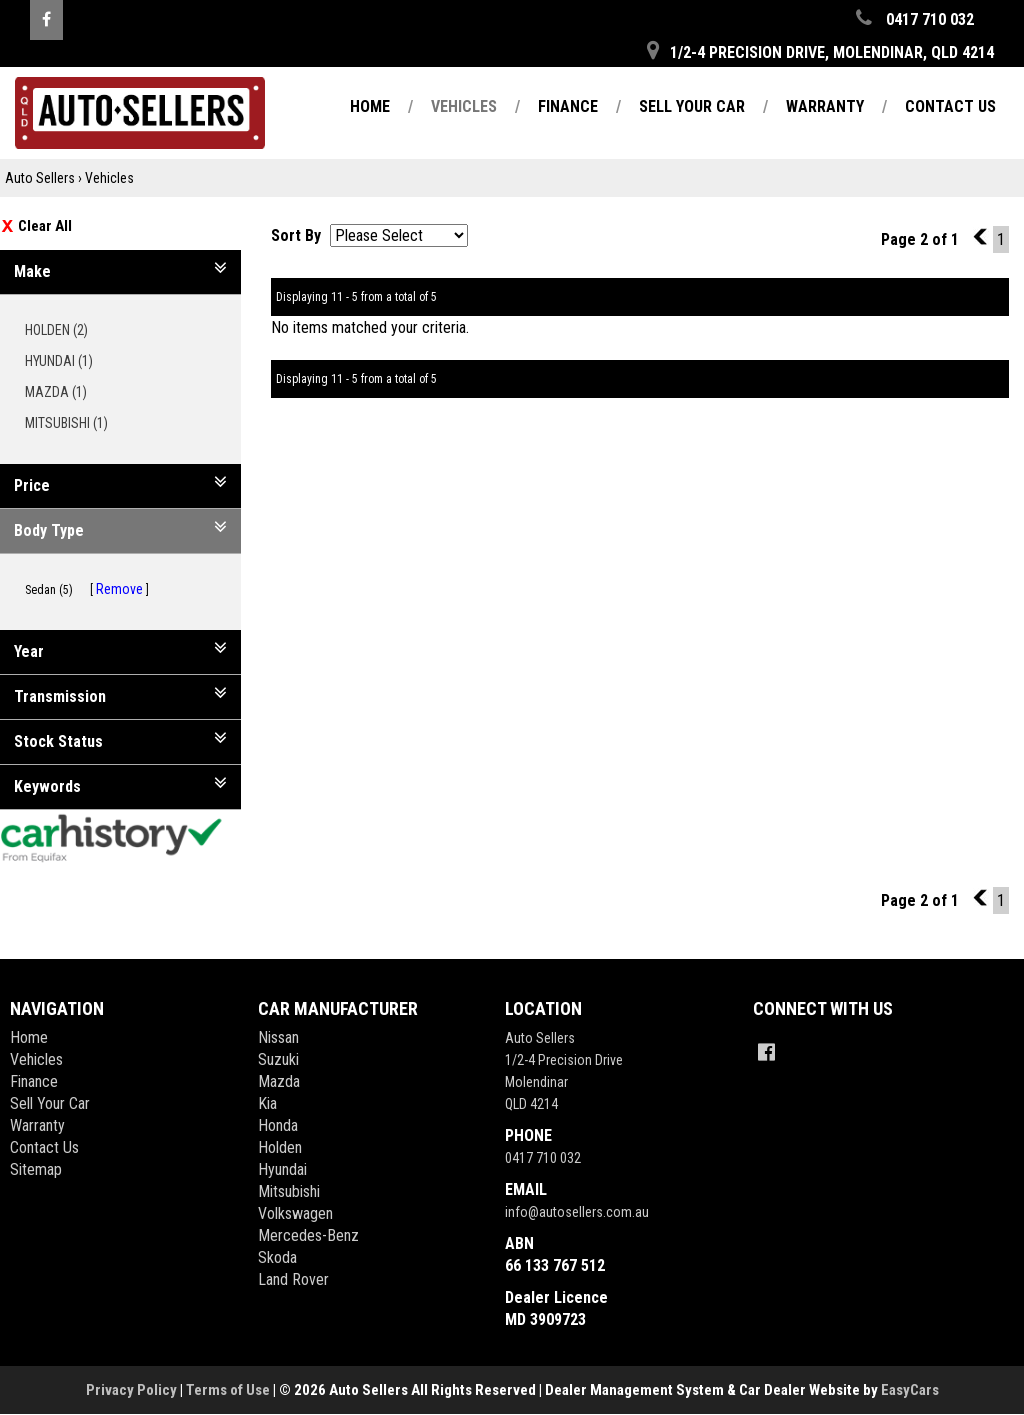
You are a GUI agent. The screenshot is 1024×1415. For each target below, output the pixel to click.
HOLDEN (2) (63, 330)
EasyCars (910, 1390)
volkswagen (295, 1213)
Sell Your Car (692, 106)
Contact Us (950, 106)
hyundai (282, 1169)
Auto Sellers (40, 178)
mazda (279, 1081)
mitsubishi (289, 1191)
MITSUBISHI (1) (73, 423)
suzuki (278, 1059)
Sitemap (36, 1169)
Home (370, 106)
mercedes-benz (308, 1235)
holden (280, 1147)
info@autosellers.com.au (577, 1212)
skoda (277, 1257)
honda (278, 1125)
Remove (119, 589)
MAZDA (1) (63, 392)
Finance (568, 106)
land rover (293, 1279)
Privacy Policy (133, 1390)
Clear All (45, 226)
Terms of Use (229, 1390)
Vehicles (464, 106)
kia (267, 1103)
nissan (278, 1037)
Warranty (825, 106)
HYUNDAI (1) (66, 361)
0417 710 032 (543, 1158)
